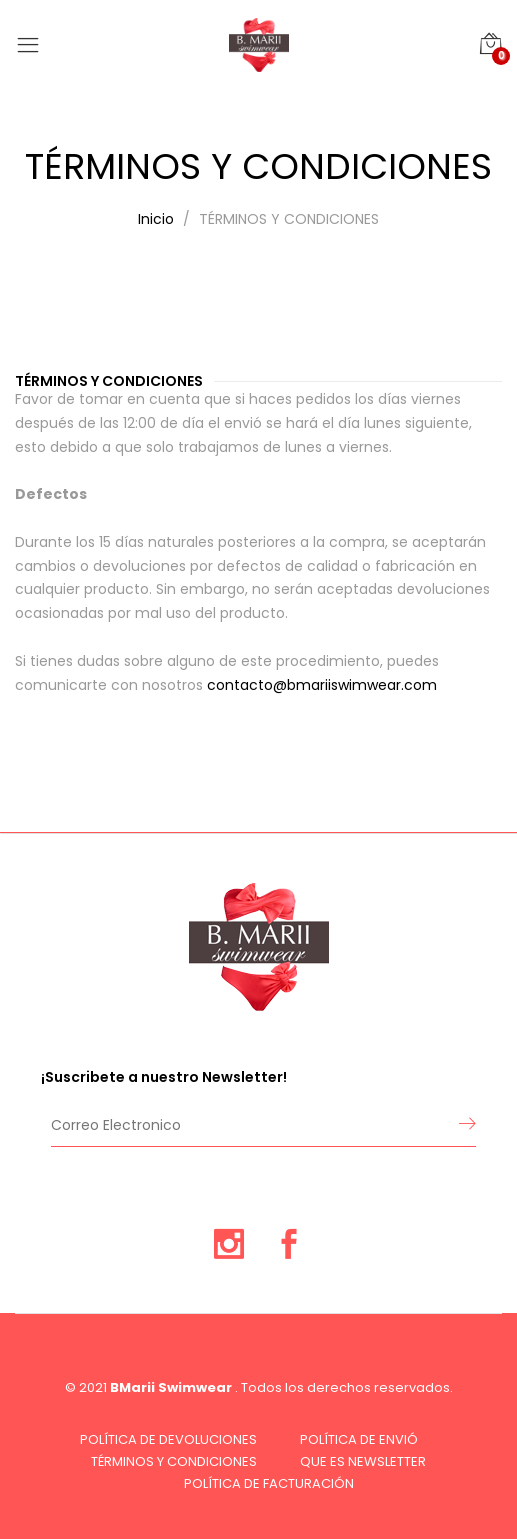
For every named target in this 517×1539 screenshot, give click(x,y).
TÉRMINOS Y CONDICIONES (174, 1461)
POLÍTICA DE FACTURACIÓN (269, 1483)
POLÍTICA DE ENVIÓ (359, 1439)
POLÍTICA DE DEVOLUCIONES (168, 1439)
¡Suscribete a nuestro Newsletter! (164, 1077)
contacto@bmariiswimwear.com (322, 685)
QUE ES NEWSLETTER (363, 1461)
